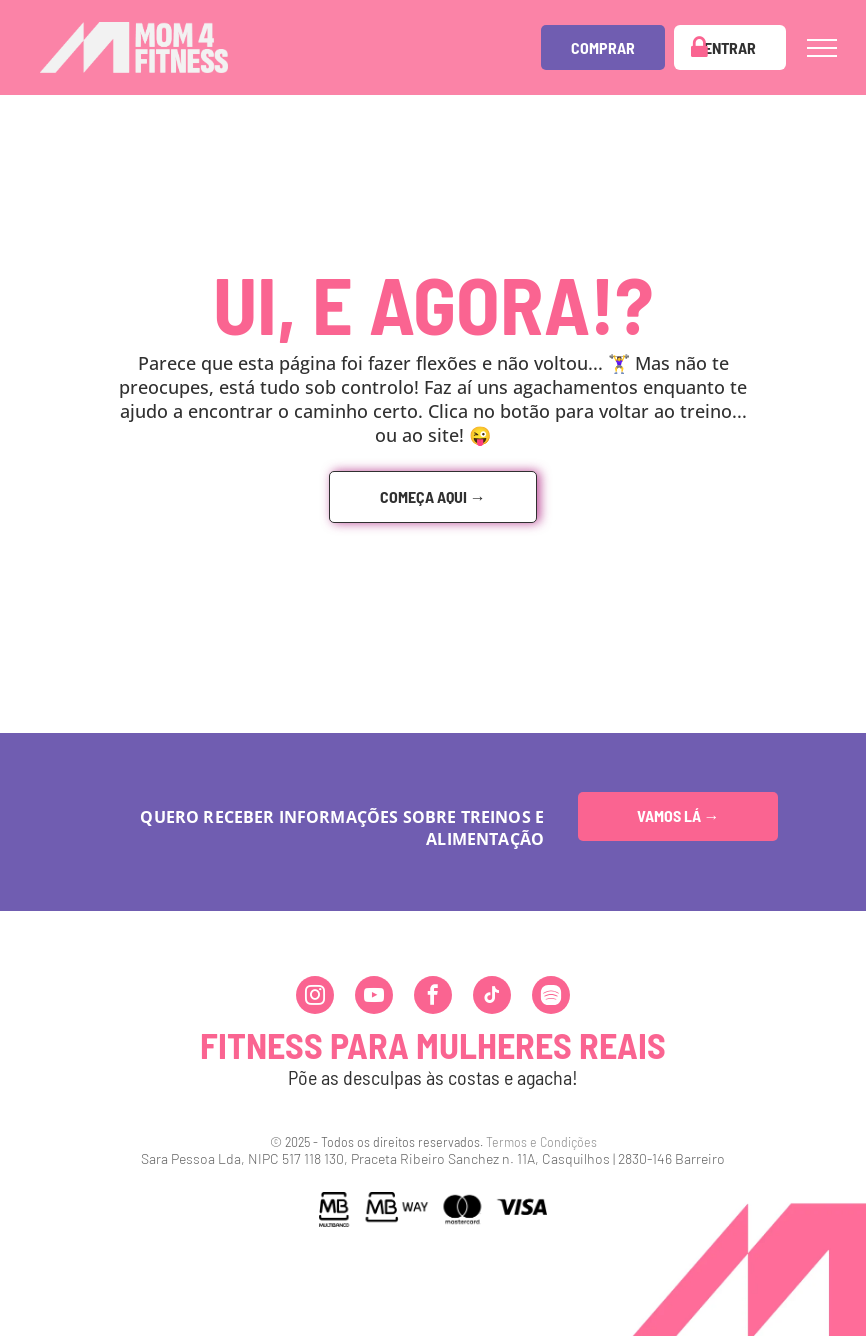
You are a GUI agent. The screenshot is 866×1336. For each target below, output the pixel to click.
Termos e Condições (541, 1141)
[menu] (822, 48)
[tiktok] (492, 997)
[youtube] (374, 997)
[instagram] (315, 997)
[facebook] (433, 997)
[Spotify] (551, 997)
